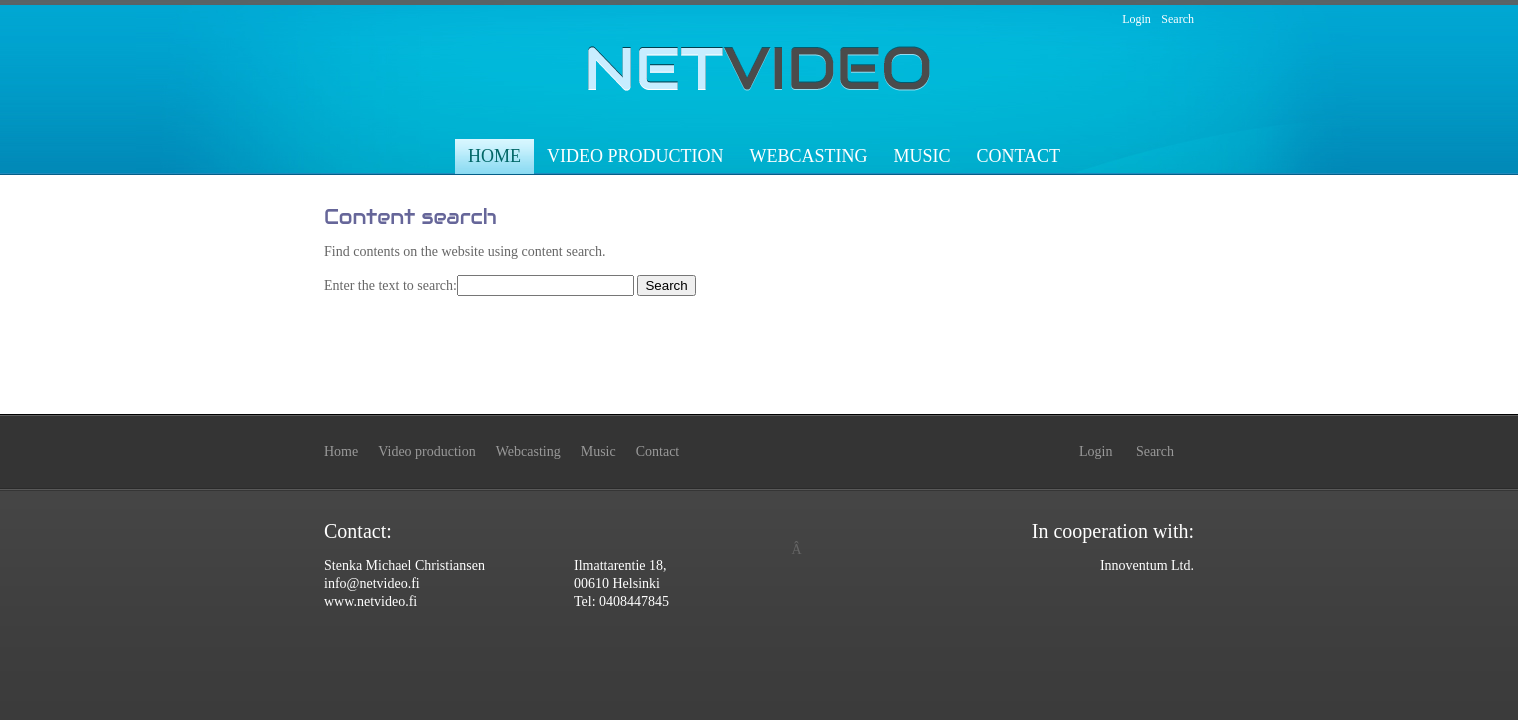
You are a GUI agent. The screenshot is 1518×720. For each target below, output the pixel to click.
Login (1136, 19)
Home (494, 156)
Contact (1018, 156)
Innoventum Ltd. (1147, 565)
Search (1177, 19)
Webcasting (808, 156)
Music (921, 156)
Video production (635, 156)
